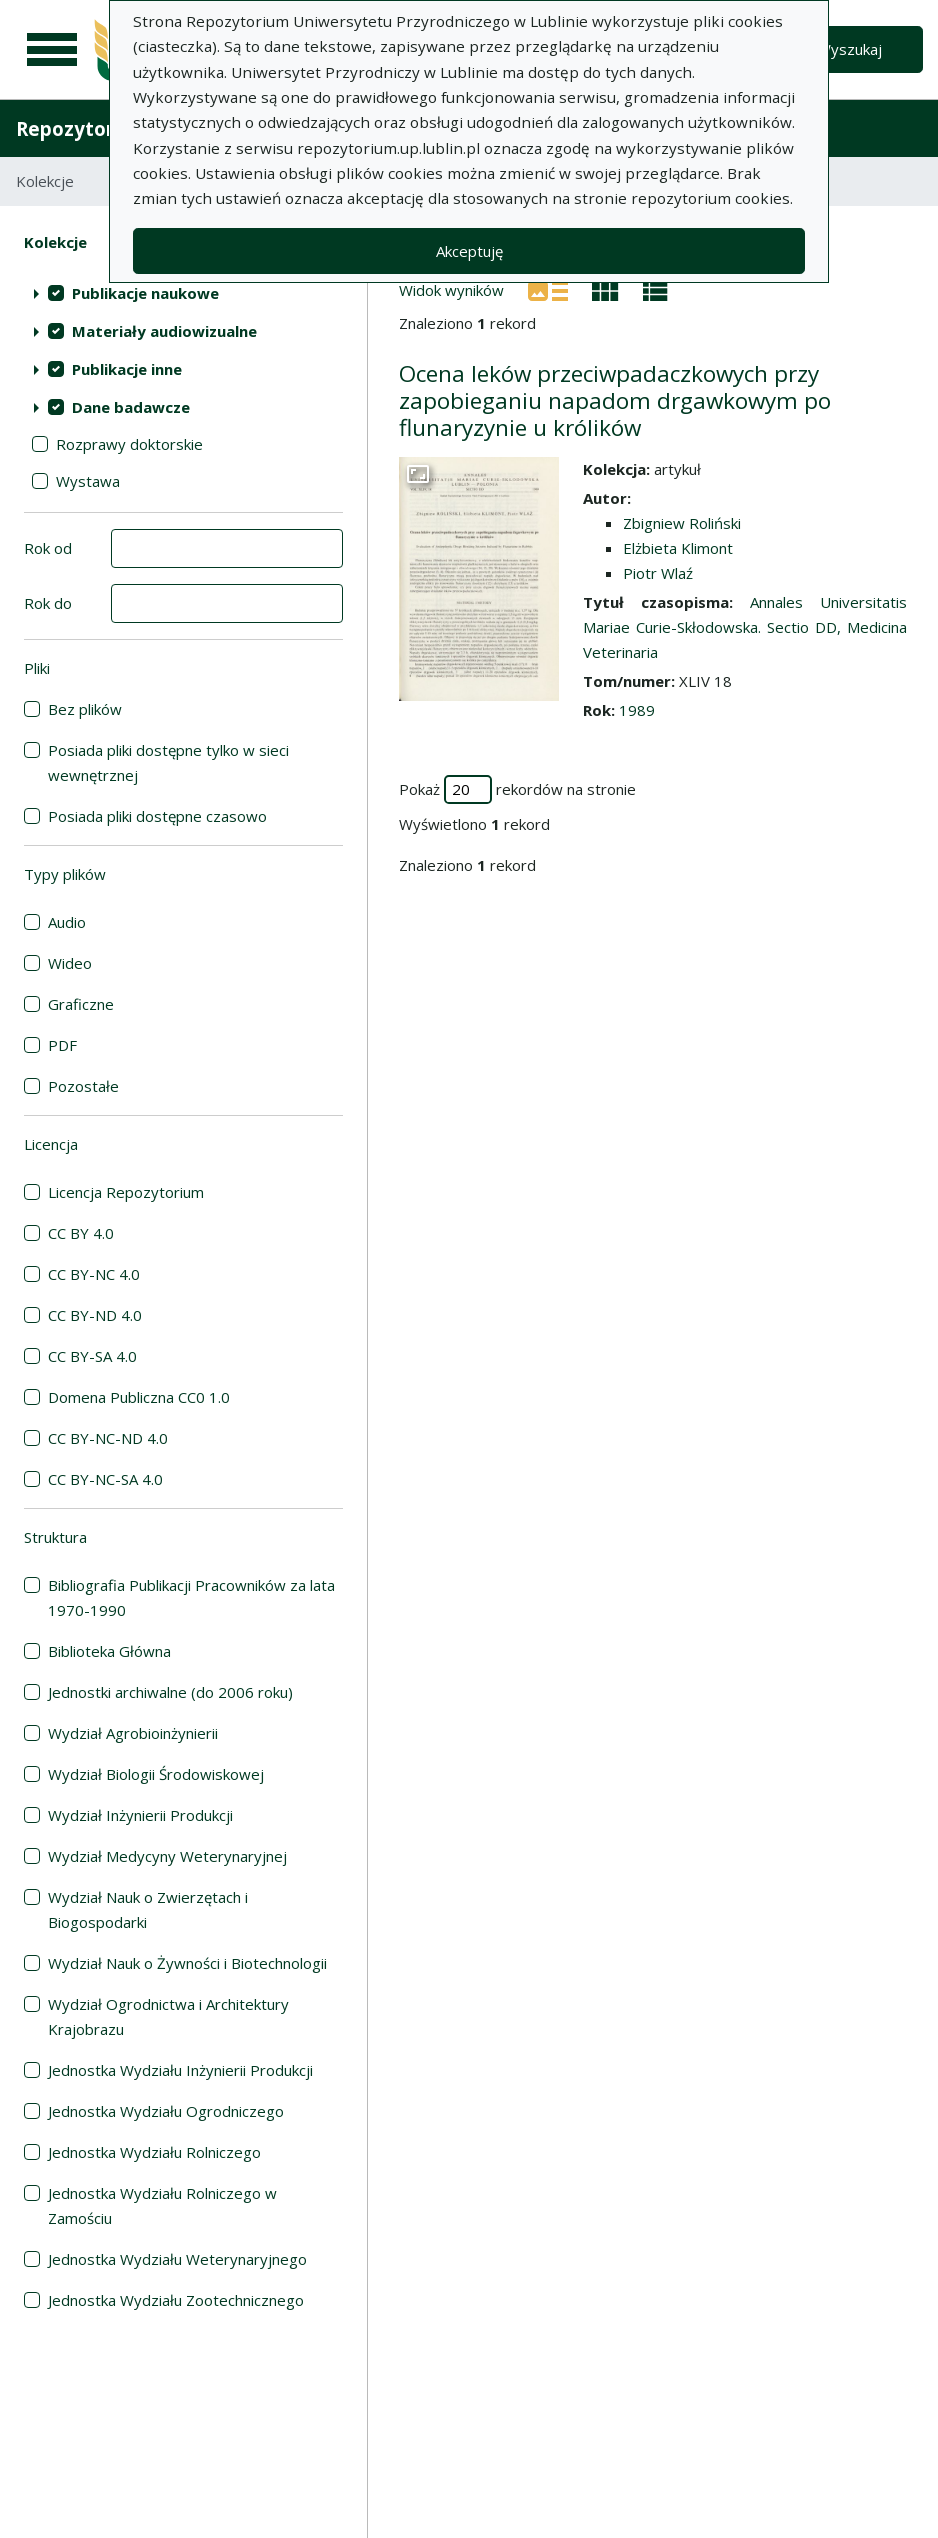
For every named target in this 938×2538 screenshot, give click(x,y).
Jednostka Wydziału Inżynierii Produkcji (180, 2070)
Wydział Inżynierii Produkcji (140, 1815)
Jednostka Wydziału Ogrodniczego (166, 2111)
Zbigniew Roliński (682, 523)
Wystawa (88, 481)
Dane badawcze (131, 407)
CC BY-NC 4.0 (94, 1274)
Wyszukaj (849, 49)
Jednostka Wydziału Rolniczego (154, 2152)
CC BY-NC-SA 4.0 (105, 1479)
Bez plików (85, 709)
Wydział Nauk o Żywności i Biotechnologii (187, 1963)
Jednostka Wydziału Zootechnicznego (176, 2300)
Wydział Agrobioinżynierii (133, 1733)
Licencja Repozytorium (126, 1192)
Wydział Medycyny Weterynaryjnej (167, 1856)
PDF (62, 1045)
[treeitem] (183, 293)
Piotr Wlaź (658, 573)
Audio (67, 922)
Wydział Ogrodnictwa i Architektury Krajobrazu (168, 2016)
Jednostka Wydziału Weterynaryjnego (177, 2259)
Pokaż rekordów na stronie (517, 789)
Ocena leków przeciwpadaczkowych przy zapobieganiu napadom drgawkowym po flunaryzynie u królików (615, 400)
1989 (637, 710)
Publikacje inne (127, 369)
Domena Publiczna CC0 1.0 (139, 1397)
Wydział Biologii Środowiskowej (156, 1774)
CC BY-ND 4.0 (95, 1315)
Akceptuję (469, 251)
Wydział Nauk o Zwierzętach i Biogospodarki (148, 1909)
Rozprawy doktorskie (129, 444)
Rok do (48, 603)
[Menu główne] (52, 50)
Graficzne (81, 1004)
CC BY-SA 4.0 (92, 1356)
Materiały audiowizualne (164, 331)
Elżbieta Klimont (678, 548)
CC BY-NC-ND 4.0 (108, 1438)
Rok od (48, 548)
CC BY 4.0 (81, 1233)
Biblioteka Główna (109, 1651)
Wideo (70, 963)
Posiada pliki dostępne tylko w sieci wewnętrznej (168, 762)
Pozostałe (83, 1086)
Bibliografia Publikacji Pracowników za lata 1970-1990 (191, 1597)
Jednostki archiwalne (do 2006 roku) (170, 1692)
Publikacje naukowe (145, 293)
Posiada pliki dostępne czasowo (157, 816)
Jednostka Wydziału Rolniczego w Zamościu (162, 2205)
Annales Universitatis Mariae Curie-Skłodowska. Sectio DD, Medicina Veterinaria (745, 627)
